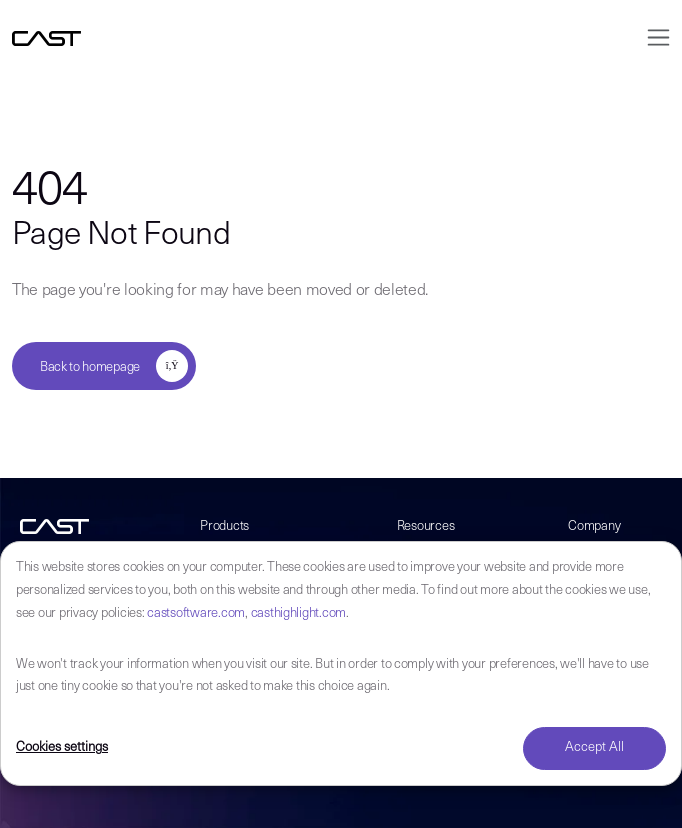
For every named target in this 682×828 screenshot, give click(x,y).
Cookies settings (62, 747)
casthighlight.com (299, 613)
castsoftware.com (196, 613)
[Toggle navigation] (652, 37)
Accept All (594, 747)
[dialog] (341, 663)
